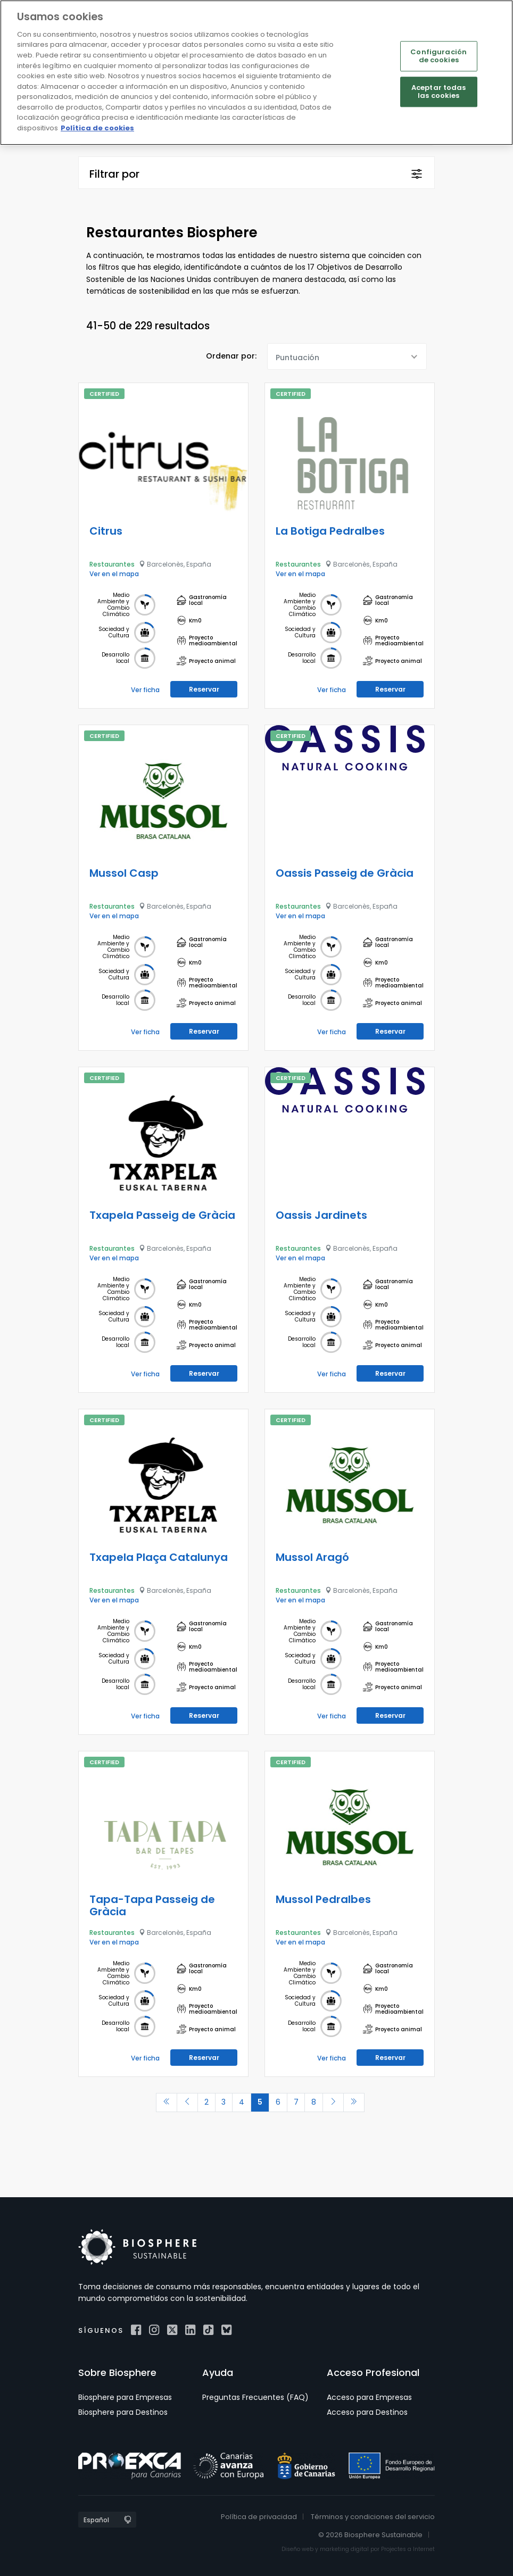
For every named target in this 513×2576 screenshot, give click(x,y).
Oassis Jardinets (321, 1215)
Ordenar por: (231, 356)
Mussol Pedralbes (323, 1899)
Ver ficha (145, 689)
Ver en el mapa (114, 573)
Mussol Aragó (312, 1557)
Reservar (204, 689)
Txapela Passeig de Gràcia (162, 1215)
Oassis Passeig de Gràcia (344, 873)
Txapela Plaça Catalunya (158, 1557)
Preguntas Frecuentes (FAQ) (255, 2397)
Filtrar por (114, 174)
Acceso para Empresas (369, 2397)
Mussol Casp (124, 873)
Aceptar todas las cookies (438, 91)
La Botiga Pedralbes (330, 530)
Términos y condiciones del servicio (373, 2517)
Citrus (105, 530)
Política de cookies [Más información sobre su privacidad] (97, 128)
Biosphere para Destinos (123, 2412)
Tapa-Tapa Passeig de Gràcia (152, 1905)
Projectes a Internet (408, 2549)
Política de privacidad (259, 2517)
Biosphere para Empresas (125, 2397)
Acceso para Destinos (367, 2412)
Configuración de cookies (438, 56)
